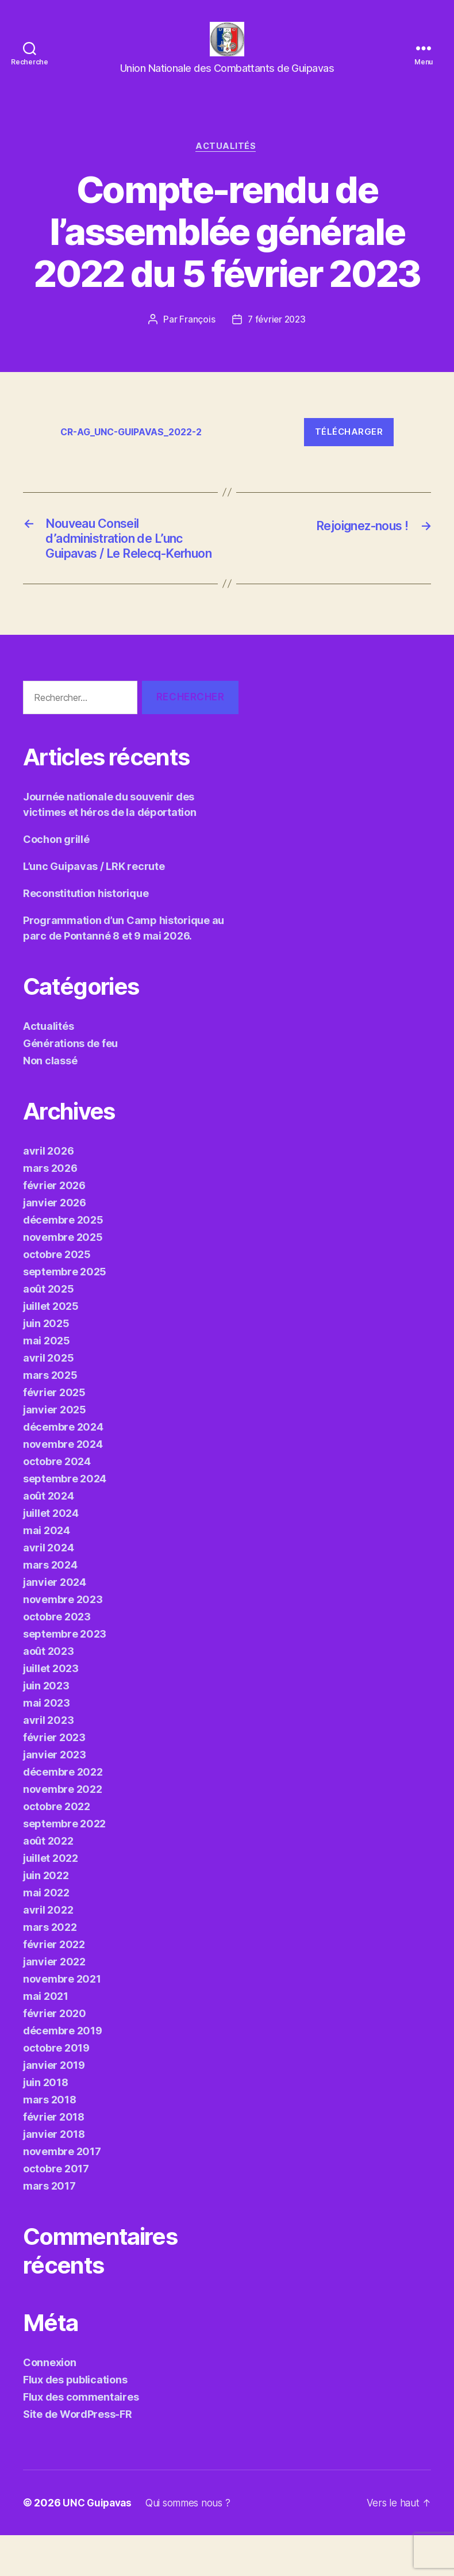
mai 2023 (46, 1744)
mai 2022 (46, 1933)
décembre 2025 (63, 1261)
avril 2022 (48, 1951)
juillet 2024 (51, 1554)
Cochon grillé (56, 880)
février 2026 (54, 1226)
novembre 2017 (62, 2192)
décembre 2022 (63, 1813)
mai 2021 (45, 2037)
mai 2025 (46, 1381)
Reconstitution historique (85, 934)
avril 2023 (48, 1761)
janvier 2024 (54, 1623)
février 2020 (54, 2054)
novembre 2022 (62, 1830)
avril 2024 (48, 1588)
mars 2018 (49, 2140)
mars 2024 (50, 1606)
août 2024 (48, 1537)
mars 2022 (50, 1968)
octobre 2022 (56, 1847)
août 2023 (48, 1692)
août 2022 (48, 1882)
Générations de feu (70, 1084)
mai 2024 (46, 1571)
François (196, 337)
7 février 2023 (277, 337)
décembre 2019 (62, 2071)
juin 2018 (45, 2123)
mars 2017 (49, 2227)
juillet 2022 (50, 1899)
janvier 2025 (54, 1450)
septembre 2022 (64, 1864)
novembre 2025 (63, 1278)
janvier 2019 (54, 2106)
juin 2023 (46, 1726)
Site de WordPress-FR (77, 2455)
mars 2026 (50, 1209)
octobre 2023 (57, 1657)
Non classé (50, 1101)
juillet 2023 (51, 1709)
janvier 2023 (54, 1795)
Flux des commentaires (80, 2438)
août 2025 (48, 1330)
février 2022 (54, 1985)
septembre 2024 (64, 1519)
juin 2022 (46, 1916)
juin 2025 (46, 1364)
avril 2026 (48, 1192)
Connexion (49, 2403)
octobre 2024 (57, 1502)
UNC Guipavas (99, 2543)
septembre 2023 (64, 1675)
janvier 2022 (54, 2002)
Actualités (227, 164)
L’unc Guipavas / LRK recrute (93, 907)
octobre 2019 (56, 2089)
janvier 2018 (54, 2175)
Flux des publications (75, 2420)
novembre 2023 (63, 1640)
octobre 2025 (57, 1295)
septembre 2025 (64, 1312)
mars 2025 (50, 1416)
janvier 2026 (54, 1243)
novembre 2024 (63, 1485)
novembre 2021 (62, 2020)
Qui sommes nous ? (193, 2543)
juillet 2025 (51, 1347)
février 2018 (53, 2158)
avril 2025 (48, 1399)
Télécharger (349, 449)
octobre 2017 (56, 2209)
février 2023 (54, 1778)
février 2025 (54, 1433)
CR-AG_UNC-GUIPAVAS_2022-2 (137, 450)
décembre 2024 (63, 1468)
